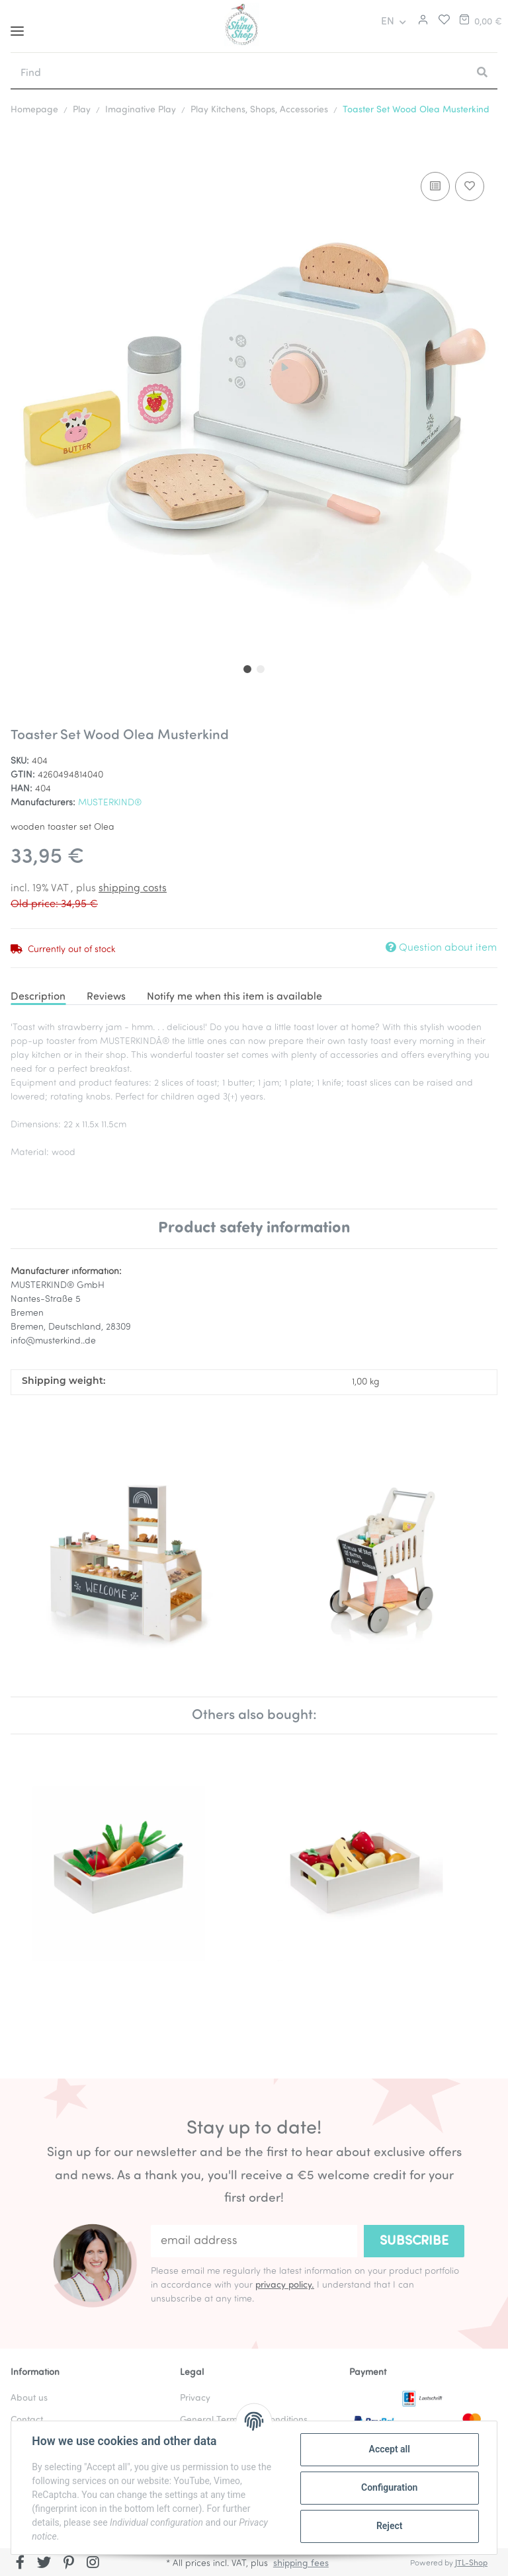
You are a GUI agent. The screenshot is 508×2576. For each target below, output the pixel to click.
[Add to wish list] (469, 186)
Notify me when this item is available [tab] (234, 997)
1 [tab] (247, 669)
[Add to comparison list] (435, 186)
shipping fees (301, 2564)
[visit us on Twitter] (44, 2563)
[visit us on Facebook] (20, 2563)
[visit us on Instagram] (93, 2563)
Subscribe (414, 2241)
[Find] (239, 73)
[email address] (254, 2241)
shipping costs (133, 888)
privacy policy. (284, 2285)
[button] (421, 22)
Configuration (388, 2487)
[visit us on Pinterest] (68, 2563)
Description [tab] (38, 997)
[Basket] (479, 22)
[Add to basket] (21, 148)
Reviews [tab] (106, 997)
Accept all (388, 2449)
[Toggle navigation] (17, 26)
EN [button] (387, 22)
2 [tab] (261, 669)
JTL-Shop (471, 2563)
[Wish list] (441, 22)
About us (29, 2398)
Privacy (195, 2398)
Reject (389, 2525)
